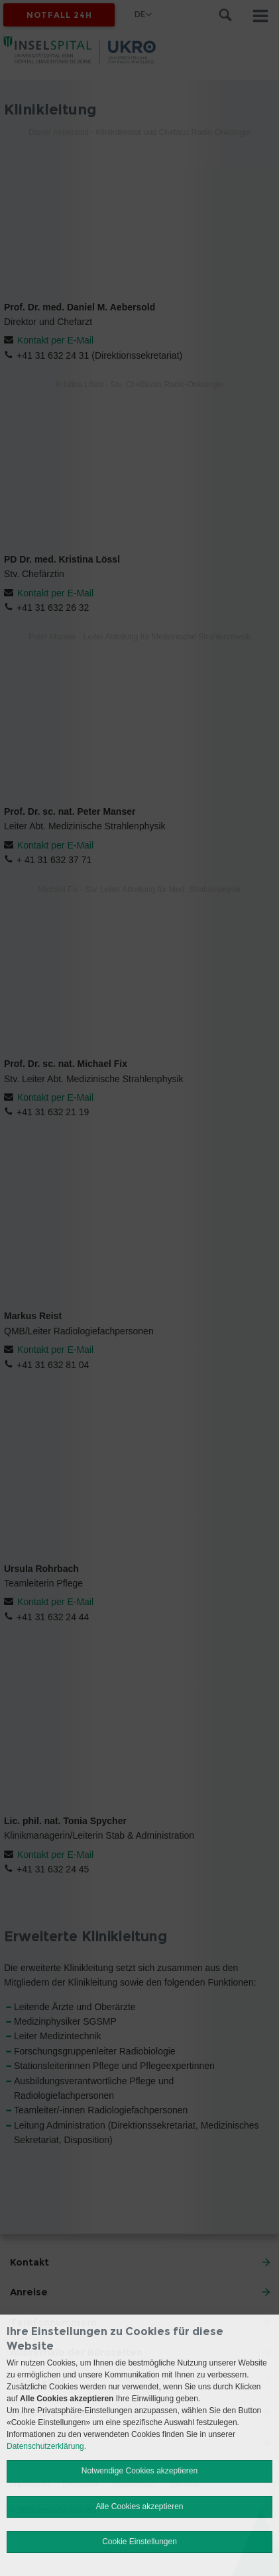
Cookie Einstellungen (139, 2541)
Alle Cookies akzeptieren (139, 2506)
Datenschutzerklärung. (46, 2446)
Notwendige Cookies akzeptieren (139, 2470)
